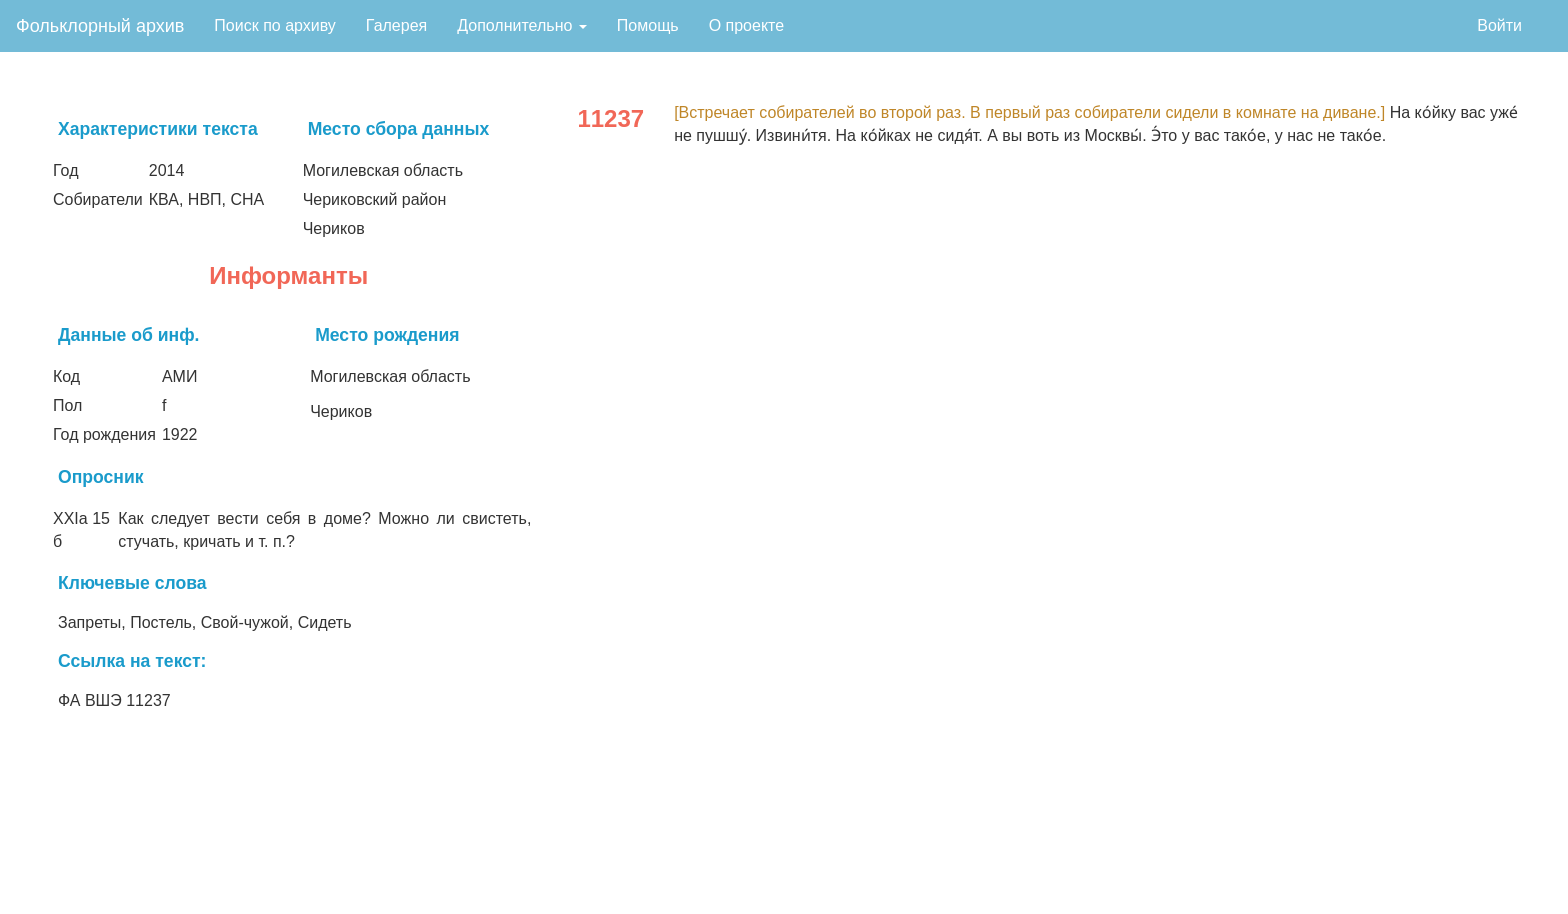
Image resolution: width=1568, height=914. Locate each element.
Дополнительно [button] (522, 25)
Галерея (396, 25)
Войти (1499, 25)
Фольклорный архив (100, 26)
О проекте (746, 25)
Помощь (648, 25)
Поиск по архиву (275, 25)
